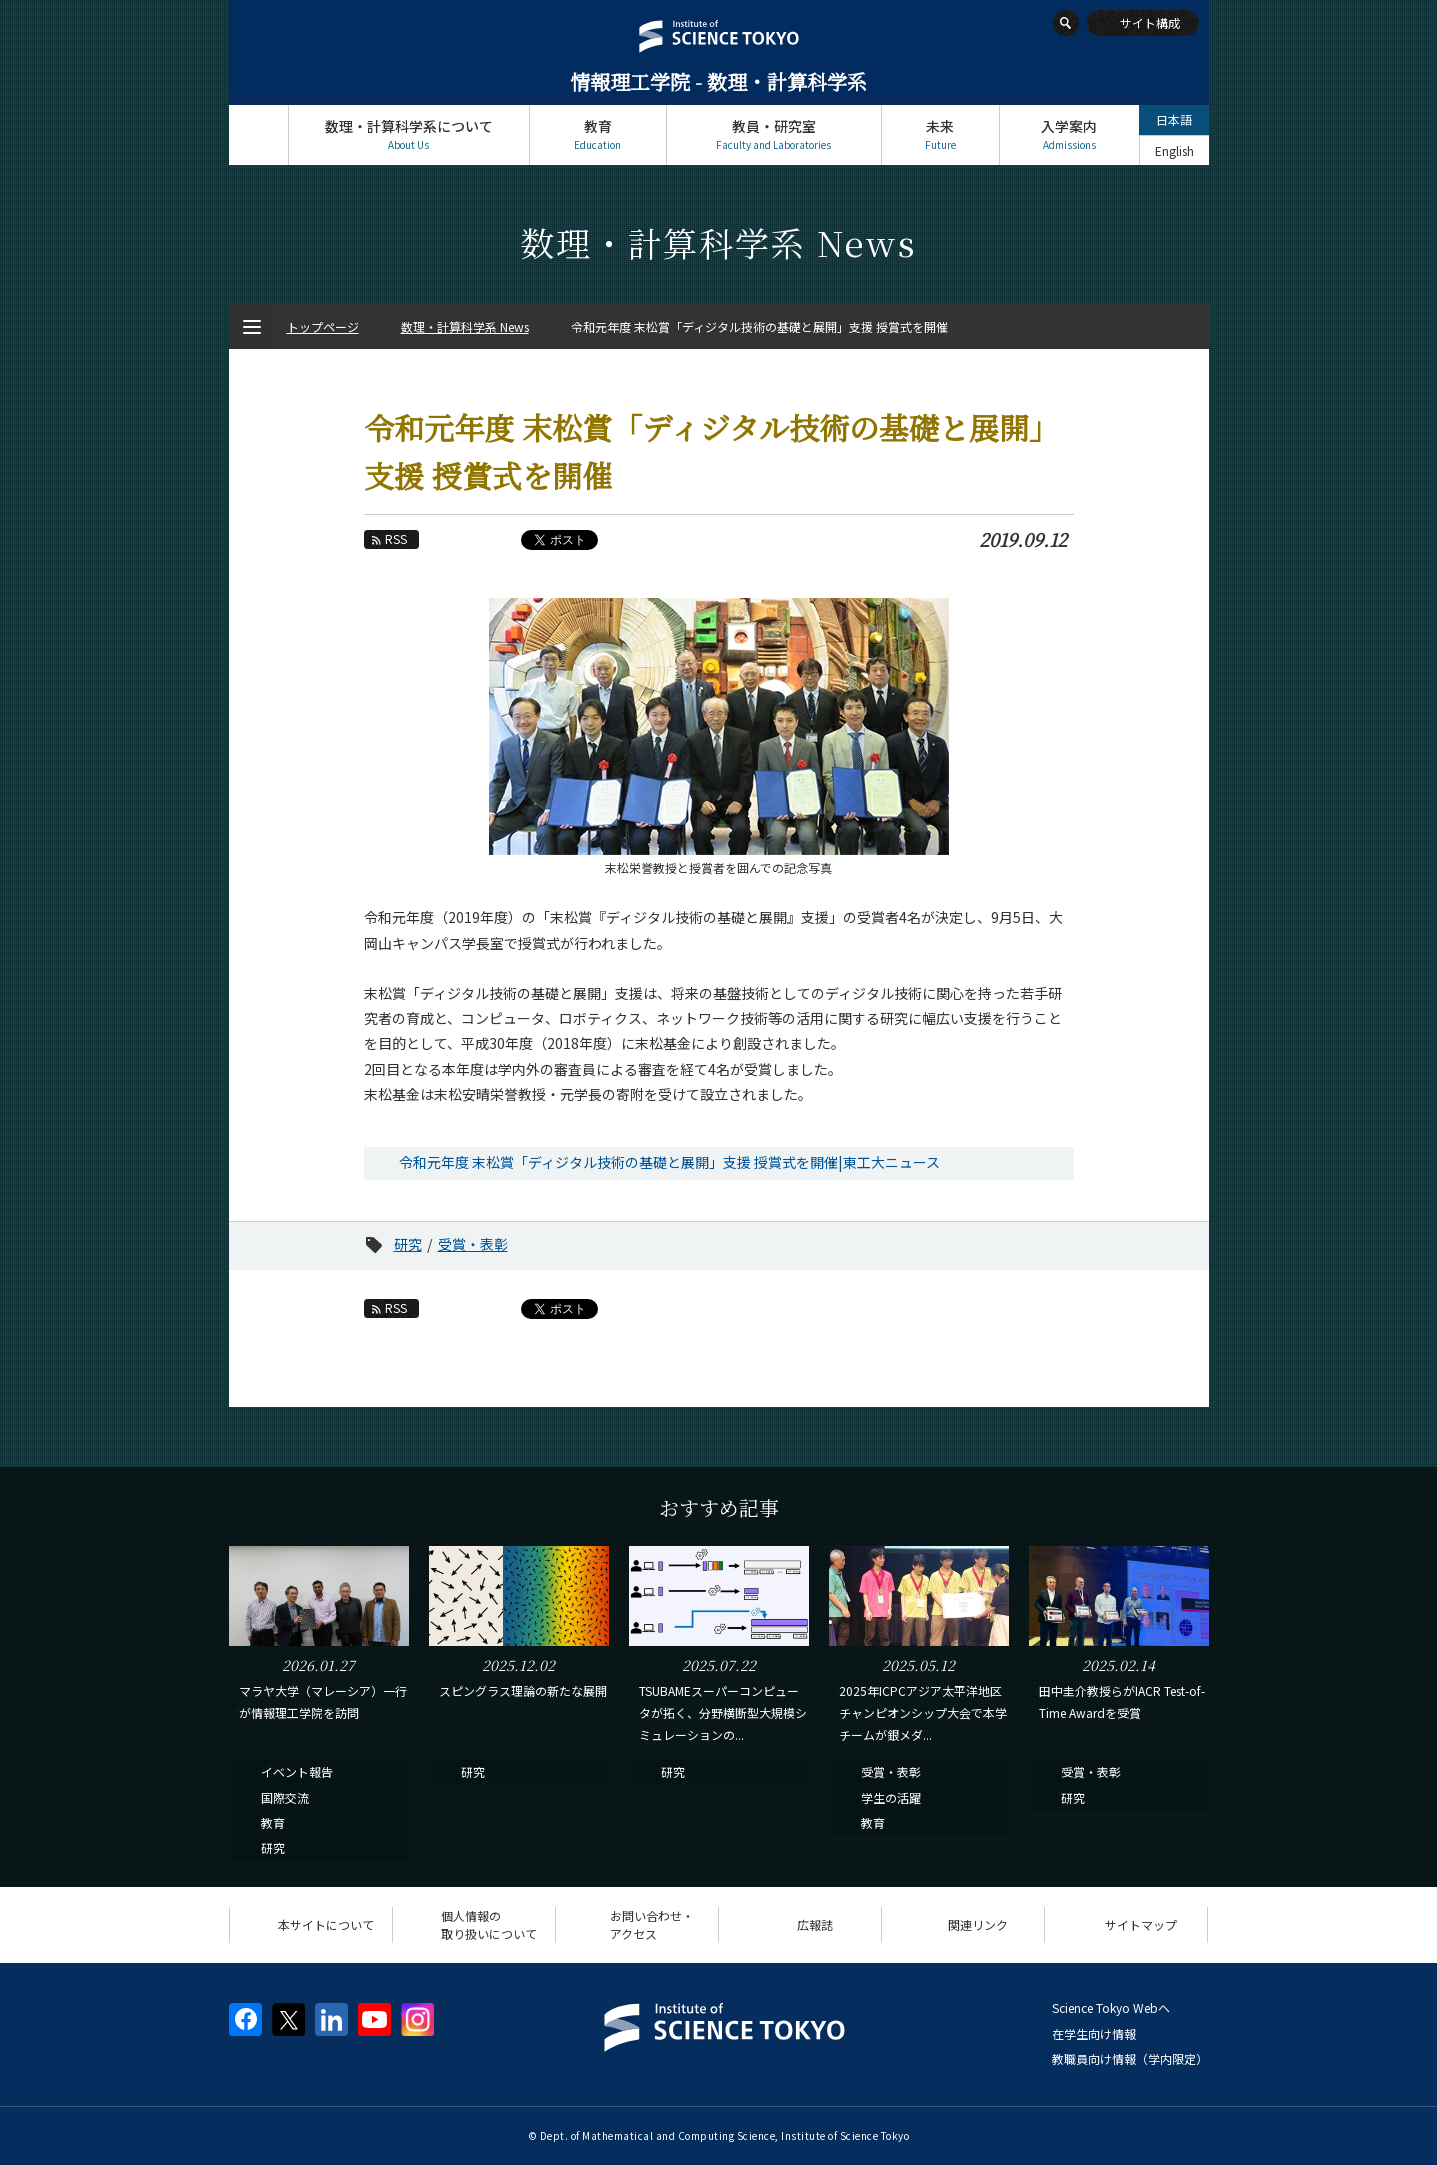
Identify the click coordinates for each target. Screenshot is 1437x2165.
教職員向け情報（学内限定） (1130, 2058)
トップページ (258, 134)
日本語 (1174, 119)
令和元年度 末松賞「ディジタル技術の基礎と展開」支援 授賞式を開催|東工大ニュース (669, 1162)
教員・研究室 (774, 134)
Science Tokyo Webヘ (1111, 2007)
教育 (598, 134)
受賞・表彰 (473, 1244)
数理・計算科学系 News (465, 326)
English (1174, 150)
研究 (408, 1244)
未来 (940, 134)
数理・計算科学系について (409, 134)
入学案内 (1069, 134)
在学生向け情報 (1094, 2033)
